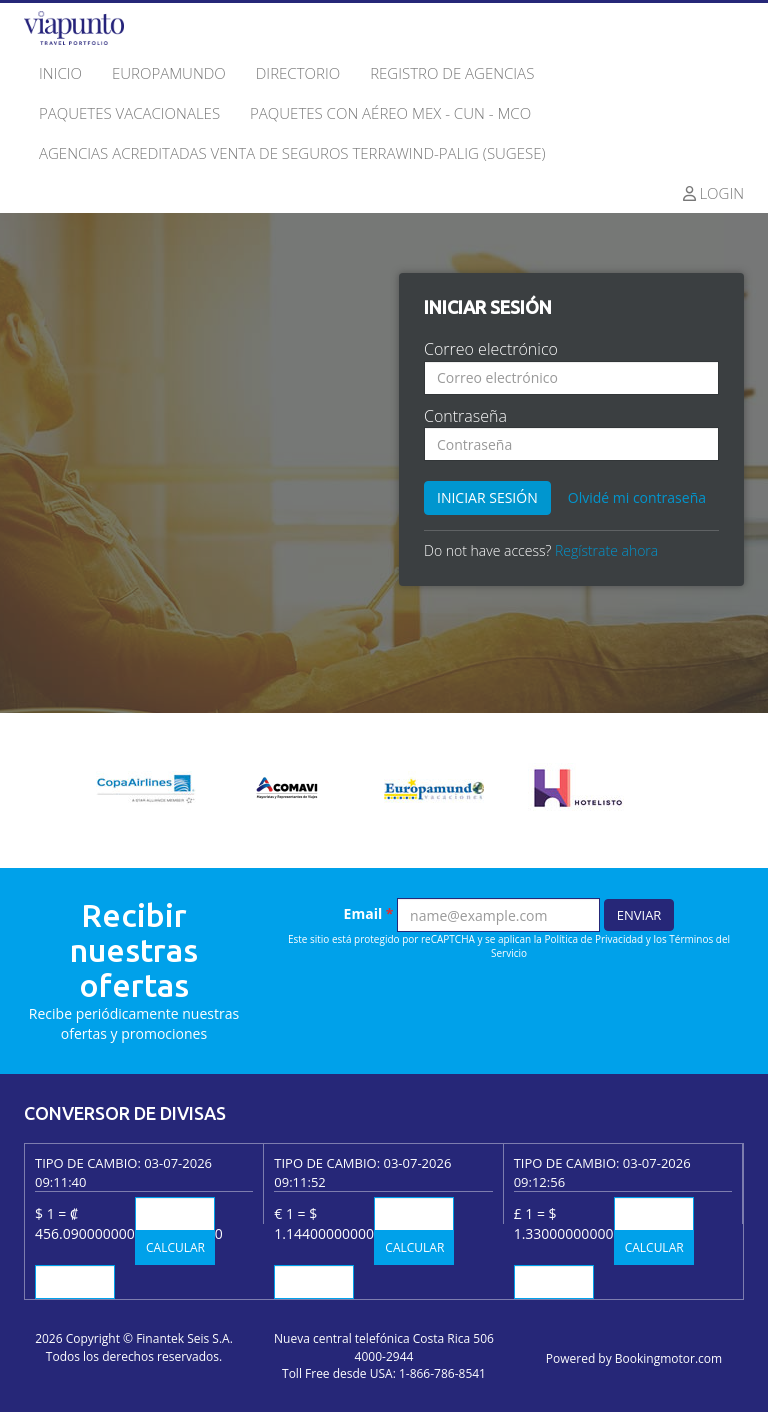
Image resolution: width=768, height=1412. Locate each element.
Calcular (175, 1247)
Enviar (639, 915)
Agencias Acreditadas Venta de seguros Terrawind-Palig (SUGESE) (292, 153)
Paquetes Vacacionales (129, 113)
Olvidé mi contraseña (637, 497)
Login (714, 193)
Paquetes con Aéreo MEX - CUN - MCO (390, 113)
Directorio (298, 73)
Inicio (60, 73)
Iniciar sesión (487, 497)
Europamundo (169, 73)
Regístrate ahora (606, 550)
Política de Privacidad (594, 939)
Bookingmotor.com (668, 1358)
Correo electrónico (491, 349)
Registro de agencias (452, 73)
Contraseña (465, 416)
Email (369, 913)
